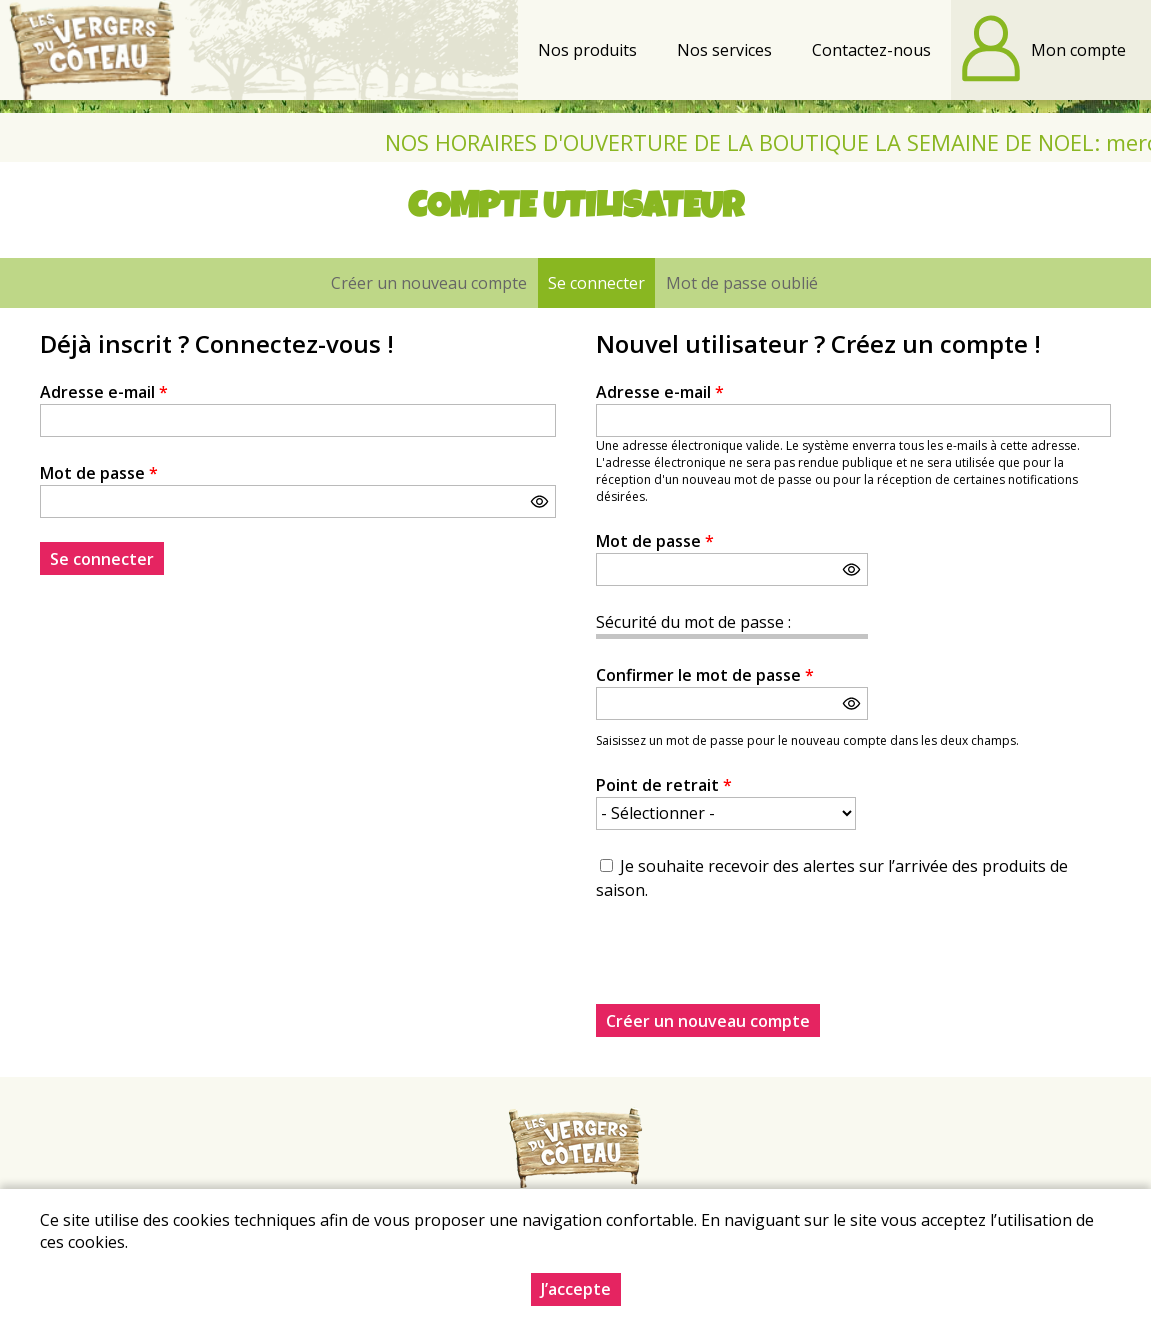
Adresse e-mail (104, 392)
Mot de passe (99, 473)
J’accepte (576, 1289)
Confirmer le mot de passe (705, 675)
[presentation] (748, 965)
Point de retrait (664, 785)
